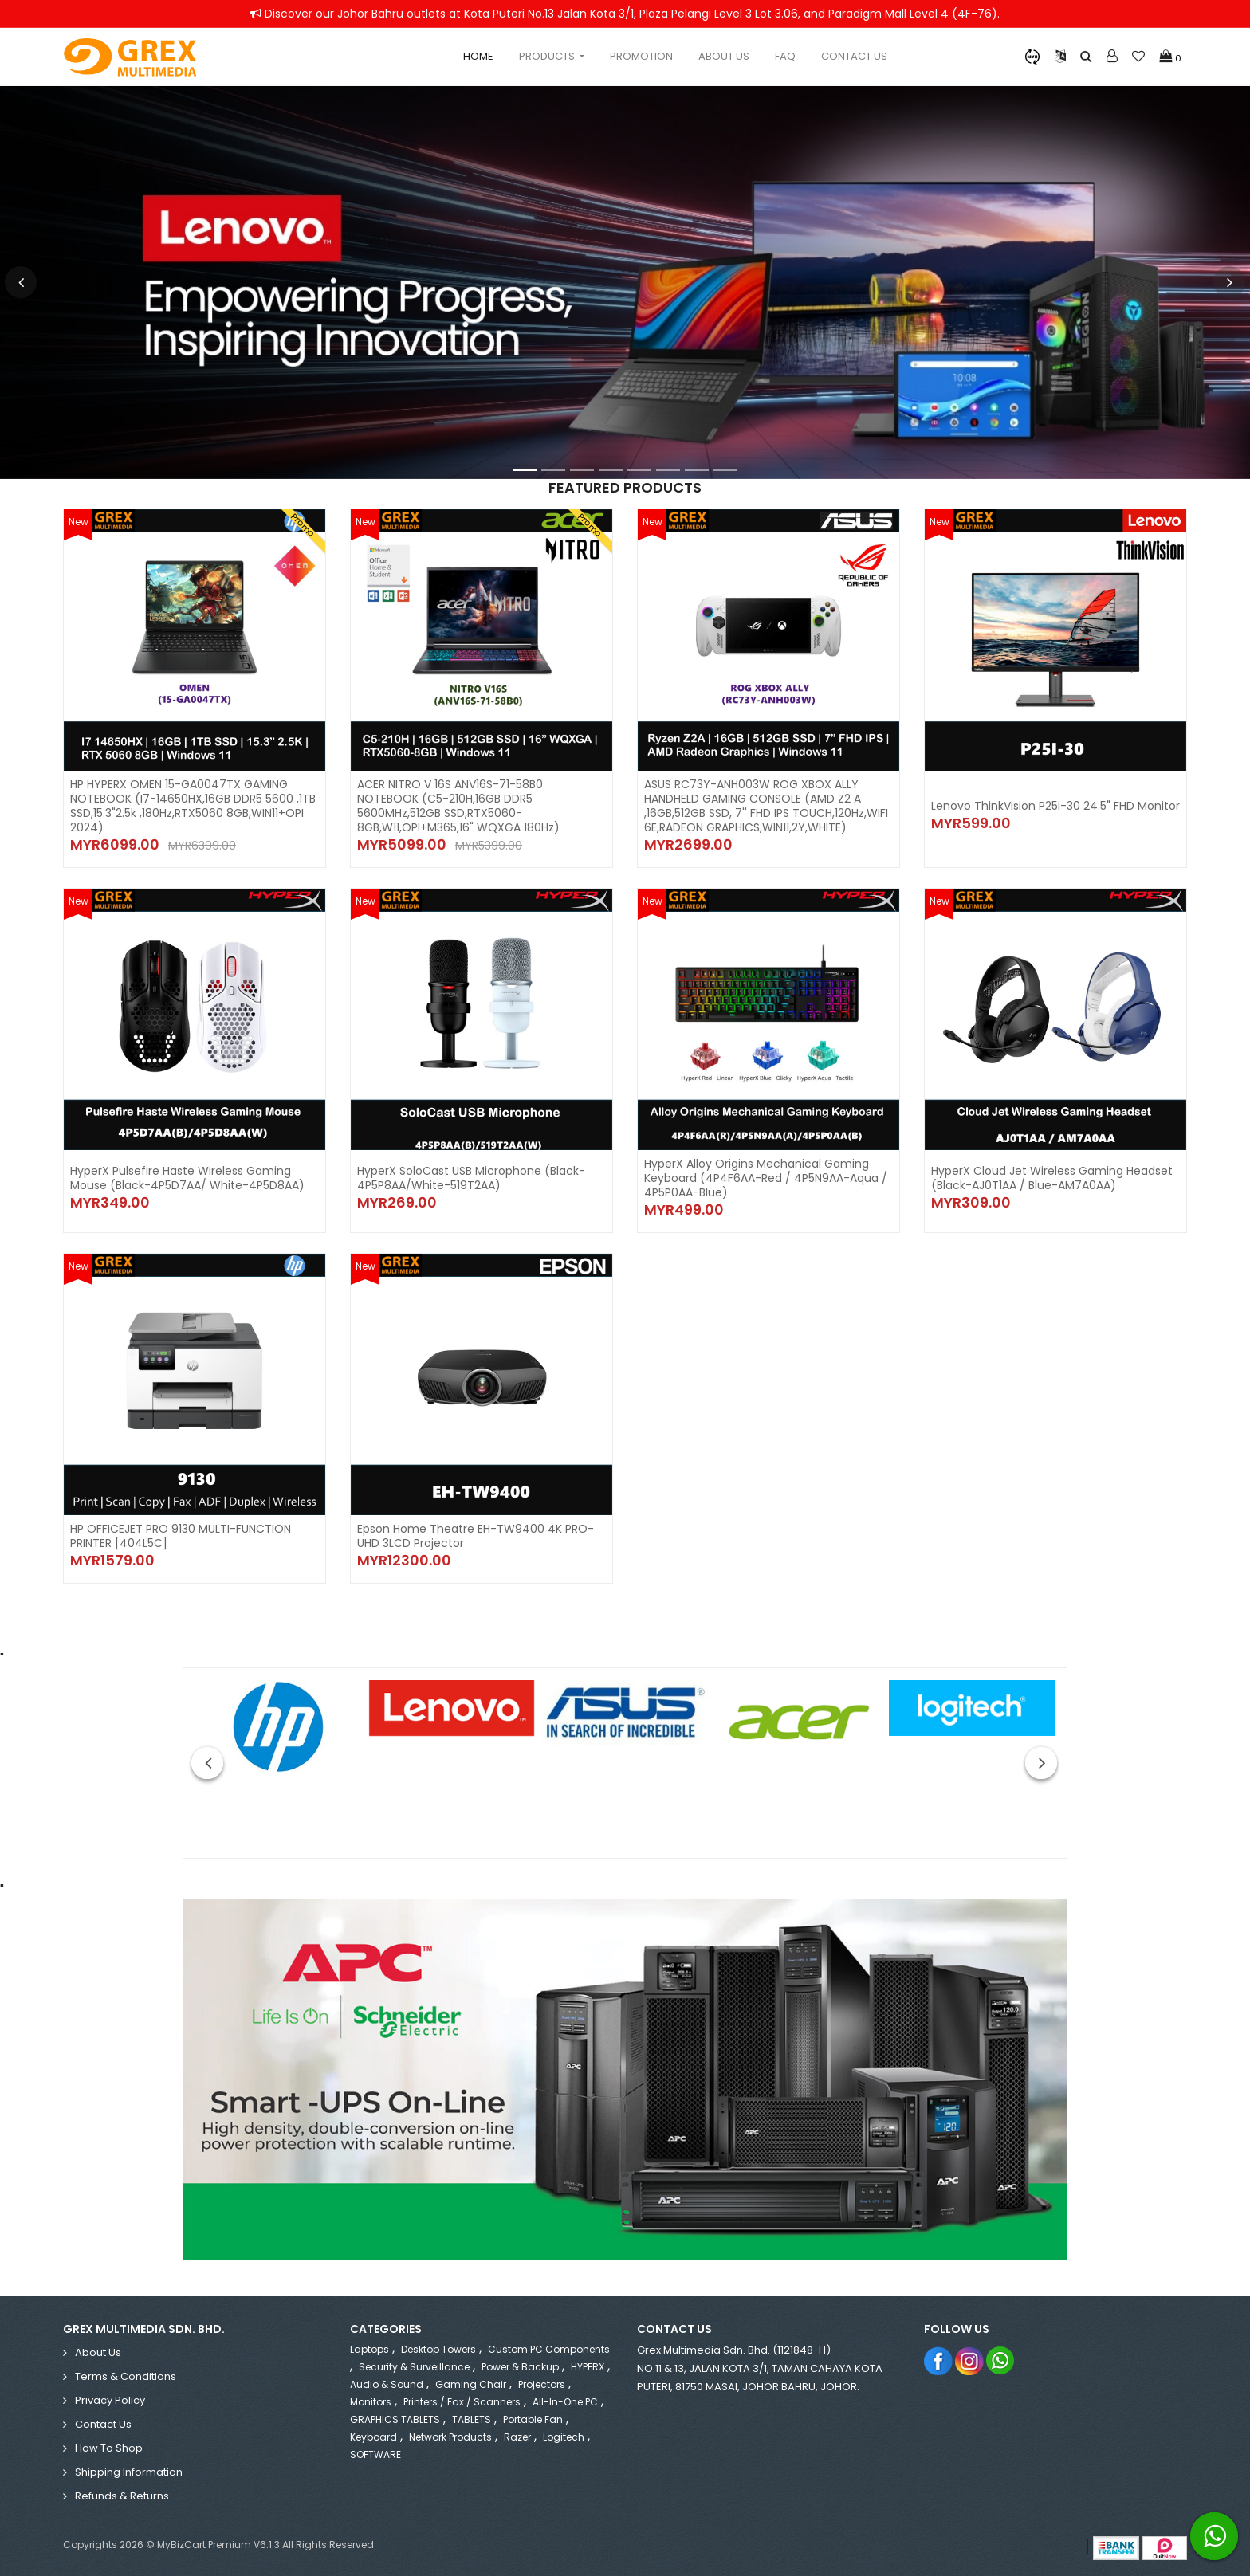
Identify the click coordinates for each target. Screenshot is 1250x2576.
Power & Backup (520, 2367)
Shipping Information (129, 2472)
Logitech (563, 2437)
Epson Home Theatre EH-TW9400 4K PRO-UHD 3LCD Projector (475, 1536)
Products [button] (548, 56)
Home (478, 56)
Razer (517, 2437)
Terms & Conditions (125, 2376)
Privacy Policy (110, 2400)
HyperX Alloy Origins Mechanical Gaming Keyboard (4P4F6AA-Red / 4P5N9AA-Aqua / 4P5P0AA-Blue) (765, 1178)
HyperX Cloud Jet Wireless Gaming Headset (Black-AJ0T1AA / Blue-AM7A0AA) (1052, 1178)
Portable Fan (533, 2419)
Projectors (541, 2384)
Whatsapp (1001, 2360)
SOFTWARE (375, 2454)
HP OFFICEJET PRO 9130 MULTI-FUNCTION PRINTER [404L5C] (180, 1536)
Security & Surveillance (414, 2367)
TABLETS (471, 2419)
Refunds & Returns (122, 2495)
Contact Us (854, 56)
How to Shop (109, 2448)
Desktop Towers (438, 2349)
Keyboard (373, 2437)
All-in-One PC (565, 2402)
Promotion (641, 56)
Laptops (369, 2349)
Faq (785, 56)
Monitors (370, 2402)
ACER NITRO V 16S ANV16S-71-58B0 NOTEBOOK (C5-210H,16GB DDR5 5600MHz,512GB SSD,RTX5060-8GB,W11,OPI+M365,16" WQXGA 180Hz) (458, 805)
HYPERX (587, 2367)
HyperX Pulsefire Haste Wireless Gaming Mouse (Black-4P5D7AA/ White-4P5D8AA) (187, 1178)
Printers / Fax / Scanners (462, 2402)
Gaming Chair (470, 2384)
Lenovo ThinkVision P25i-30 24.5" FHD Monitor (1055, 806)
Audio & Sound (386, 2384)
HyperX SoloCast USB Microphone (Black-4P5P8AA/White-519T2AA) (471, 1178)
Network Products (450, 2437)
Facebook (938, 2360)
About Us (723, 56)
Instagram (970, 2360)
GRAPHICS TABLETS (395, 2419)
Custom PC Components (549, 2349)
